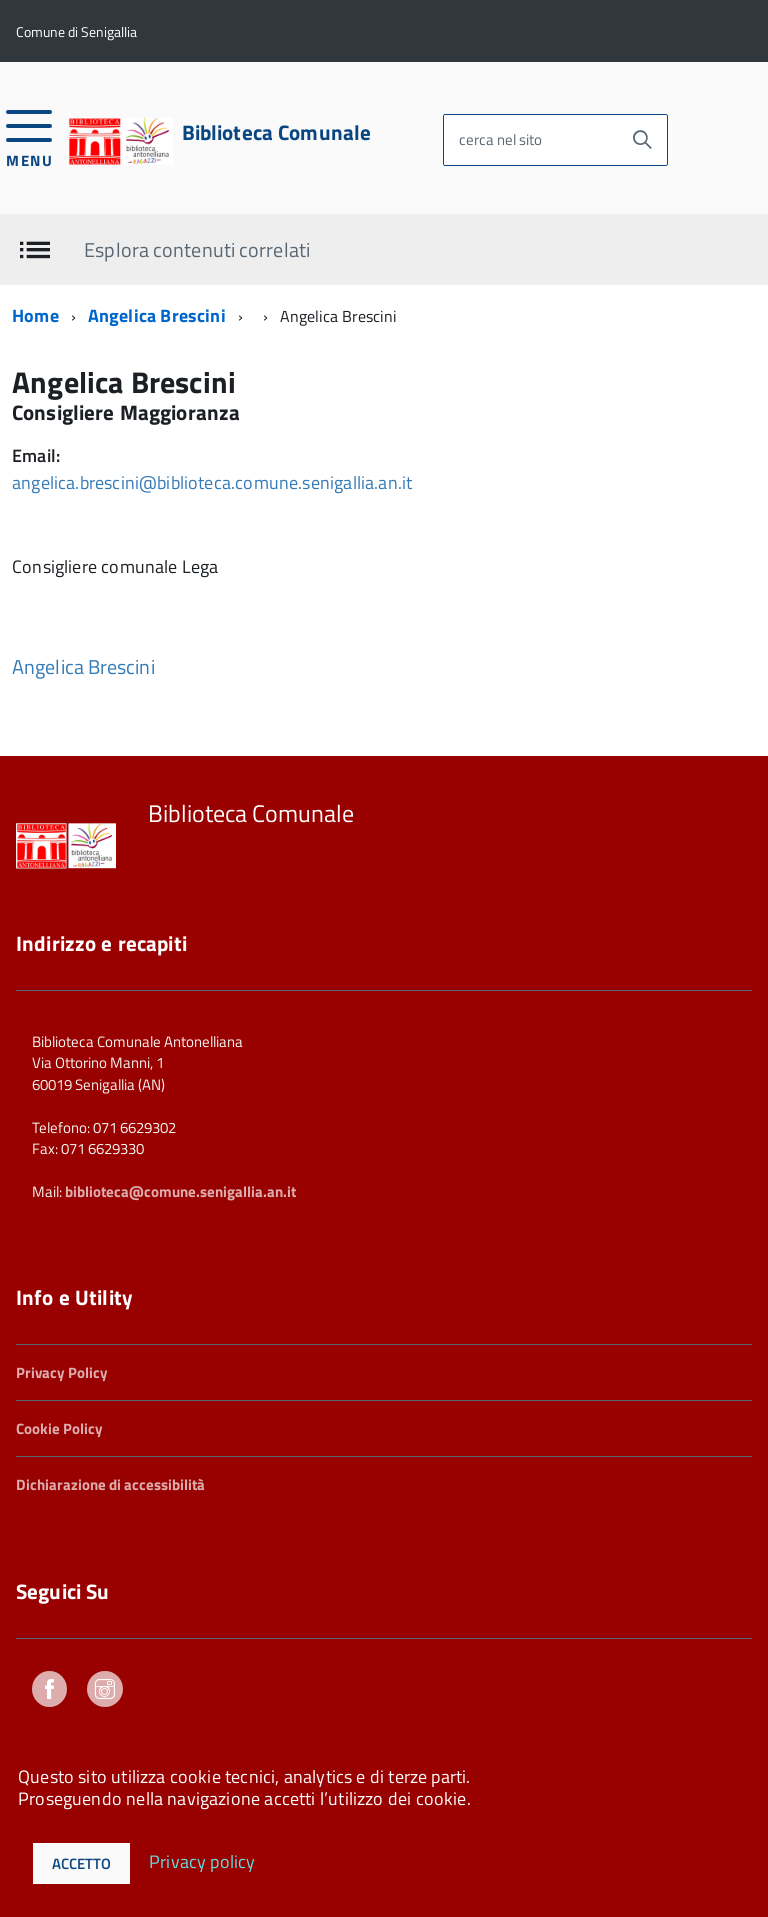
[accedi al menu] (29, 136)
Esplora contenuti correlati (197, 248)
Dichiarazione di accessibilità (110, 1484)
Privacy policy (202, 1860)
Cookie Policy (59, 1428)
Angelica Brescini (157, 315)
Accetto (81, 1863)
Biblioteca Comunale (277, 132)
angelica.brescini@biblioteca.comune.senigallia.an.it (212, 482)
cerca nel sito (500, 139)
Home (35, 315)
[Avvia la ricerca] (642, 140)
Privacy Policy (62, 1372)
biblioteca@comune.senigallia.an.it (180, 1191)
